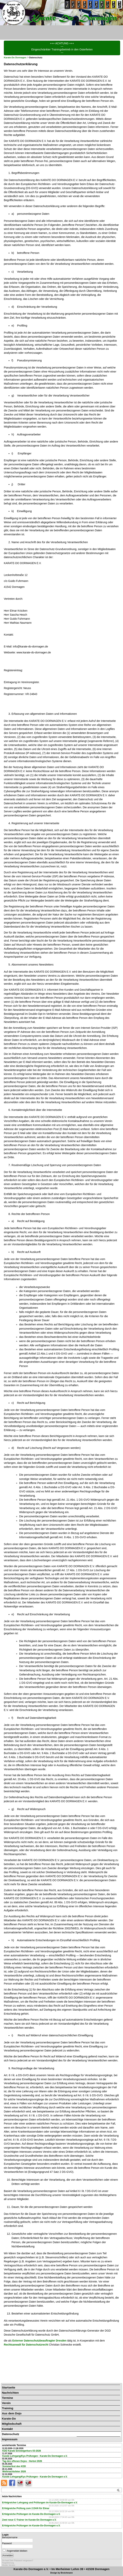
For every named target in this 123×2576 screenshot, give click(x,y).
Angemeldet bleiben (17, 2551)
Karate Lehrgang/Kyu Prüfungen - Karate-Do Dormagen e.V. (34, 2456)
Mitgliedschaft (11, 2423)
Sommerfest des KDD (14, 2466)
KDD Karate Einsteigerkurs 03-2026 (21, 2450)
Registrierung (8, 2563)
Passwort (7, 2543)
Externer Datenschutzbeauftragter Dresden (39, 2340)
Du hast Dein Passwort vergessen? (17, 2561)
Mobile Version (8, 2565)
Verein (6, 2403)
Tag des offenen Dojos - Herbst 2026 (22, 2461)
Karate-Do (9, 2418)
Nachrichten (10, 2392)
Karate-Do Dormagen (15, 57)
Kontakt (7, 2428)
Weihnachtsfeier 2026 (14, 2471)
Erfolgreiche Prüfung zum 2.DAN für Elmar (25, 2508)
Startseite (8, 2387)
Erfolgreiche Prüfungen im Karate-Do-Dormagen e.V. (31, 2514)
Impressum (9, 2439)
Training (7, 2408)
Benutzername (9, 2537)
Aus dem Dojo (11, 2413)
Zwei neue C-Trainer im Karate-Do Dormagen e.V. (29, 2519)
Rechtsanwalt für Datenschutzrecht (26, 2344)
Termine (7, 2397)
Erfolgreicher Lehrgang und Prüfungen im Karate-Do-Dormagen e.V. (40, 2502)
